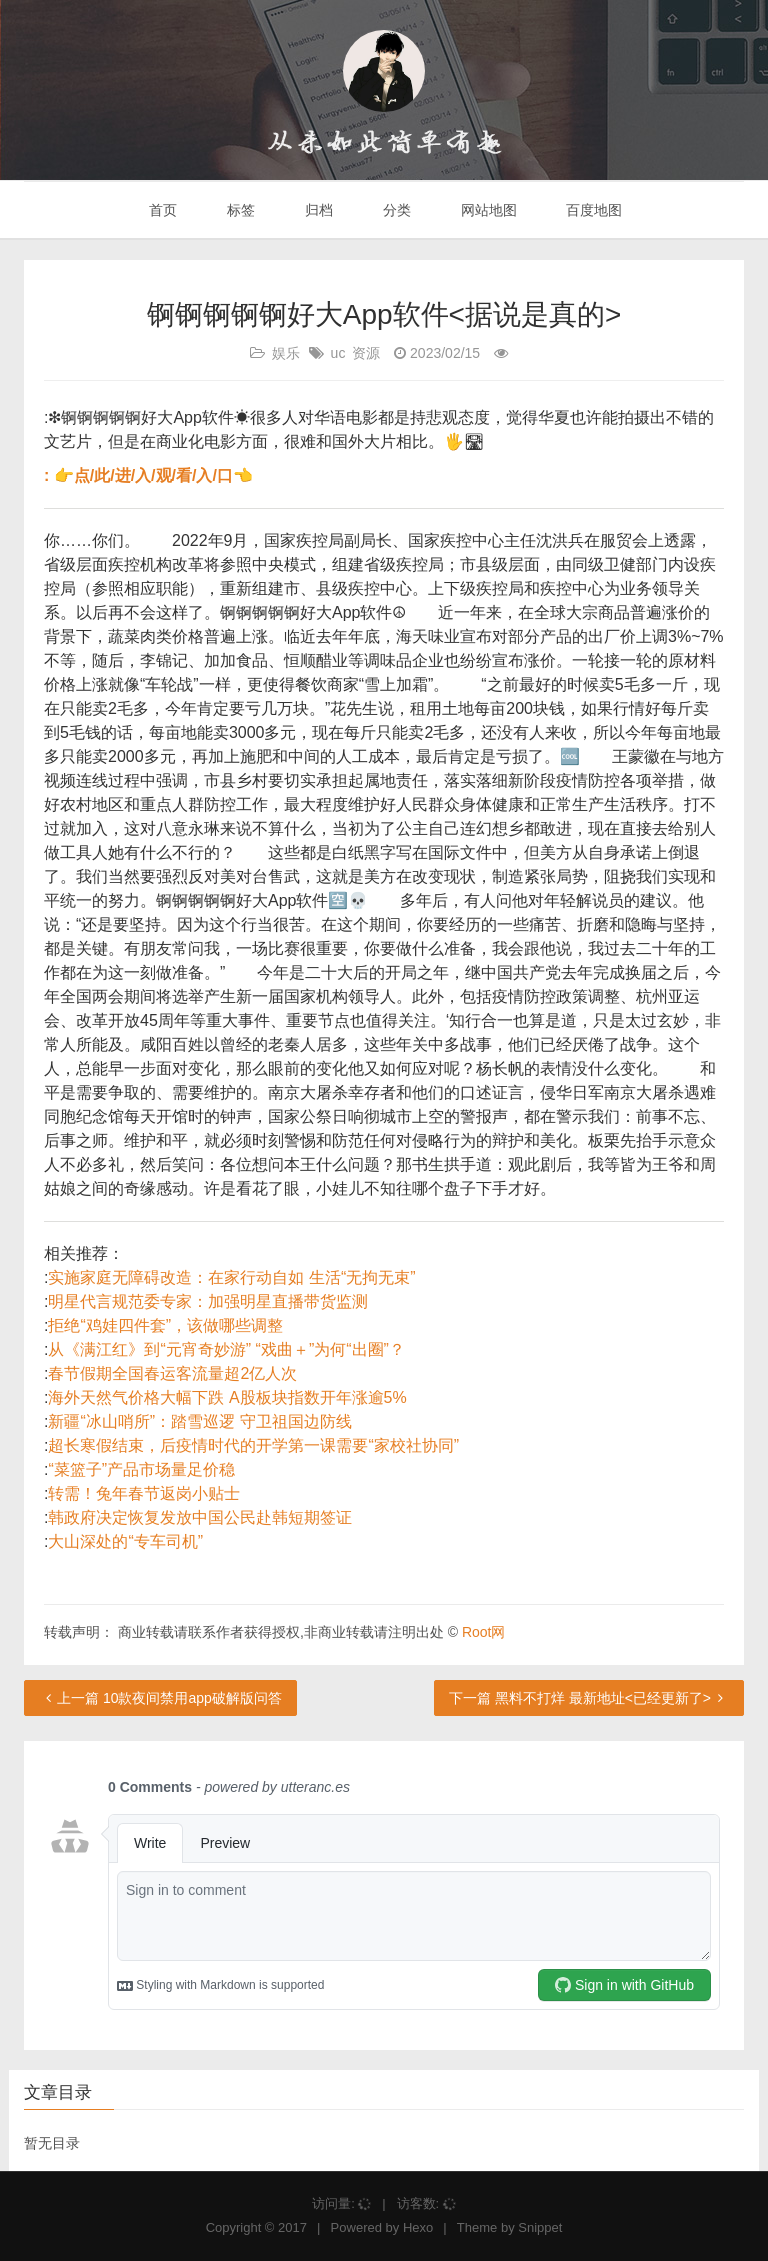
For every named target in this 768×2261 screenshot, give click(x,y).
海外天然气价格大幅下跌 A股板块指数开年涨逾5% (227, 1397)
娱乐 (286, 353)
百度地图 (593, 210)
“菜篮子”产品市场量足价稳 (141, 1469)
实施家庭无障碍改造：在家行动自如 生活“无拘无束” (231, 1277)
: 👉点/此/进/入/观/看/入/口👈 (148, 475)
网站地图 (487, 210)
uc (338, 353)
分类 (395, 210)
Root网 (484, 1632)
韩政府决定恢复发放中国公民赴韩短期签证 (200, 1517)
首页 (162, 210)
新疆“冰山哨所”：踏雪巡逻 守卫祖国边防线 (199, 1421)
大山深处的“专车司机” (125, 1541)
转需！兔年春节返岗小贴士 (144, 1493)
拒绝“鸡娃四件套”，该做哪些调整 (165, 1325)
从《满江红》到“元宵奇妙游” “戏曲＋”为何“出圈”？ (226, 1349)
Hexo (418, 2227)
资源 (366, 353)
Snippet (540, 2227)
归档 (317, 210)
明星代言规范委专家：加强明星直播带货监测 (208, 1301)
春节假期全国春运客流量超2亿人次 (172, 1373)
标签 (239, 210)
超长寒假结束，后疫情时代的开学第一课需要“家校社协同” (253, 1445)
